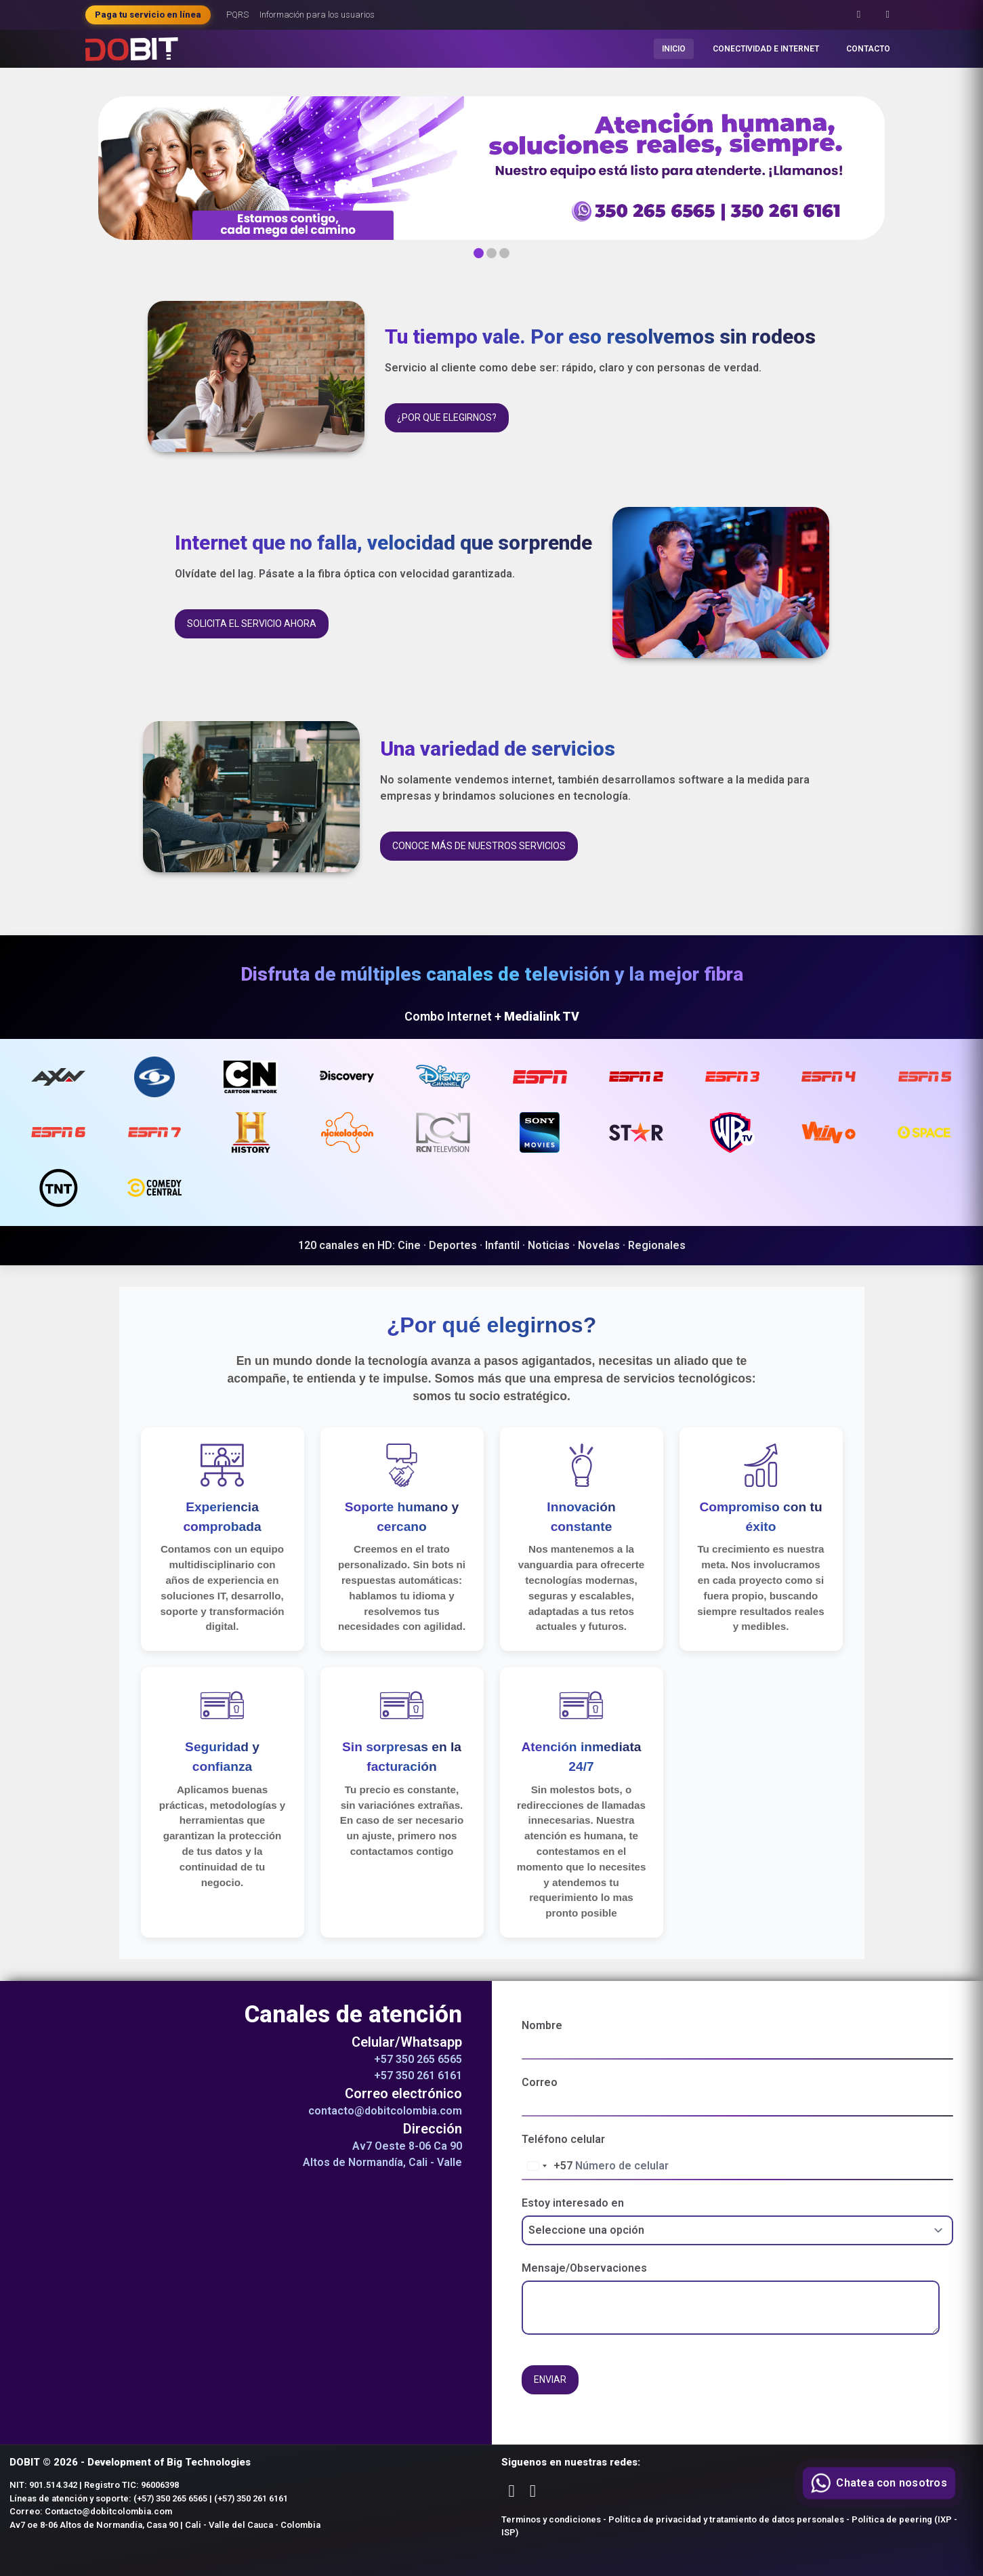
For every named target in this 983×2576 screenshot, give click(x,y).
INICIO (674, 49)
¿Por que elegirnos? (447, 417)
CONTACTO (868, 49)
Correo (540, 2082)
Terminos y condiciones (551, 2519)
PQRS (237, 14)
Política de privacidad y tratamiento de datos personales (726, 2519)
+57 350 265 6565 (418, 2059)
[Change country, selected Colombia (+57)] (547, 2166)
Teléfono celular (563, 2139)
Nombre (542, 2025)
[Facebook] (858, 14)
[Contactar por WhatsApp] (879, 2483)
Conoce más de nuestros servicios (479, 845)
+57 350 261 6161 (418, 2075)
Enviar (550, 2379)
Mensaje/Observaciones (584, 2268)
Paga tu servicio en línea (148, 14)
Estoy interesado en (573, 2202)
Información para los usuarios (317, 14)
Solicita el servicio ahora (251, 623)
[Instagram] (887, 14)
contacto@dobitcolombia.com (385, 2110)
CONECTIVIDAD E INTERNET (766, 49)
